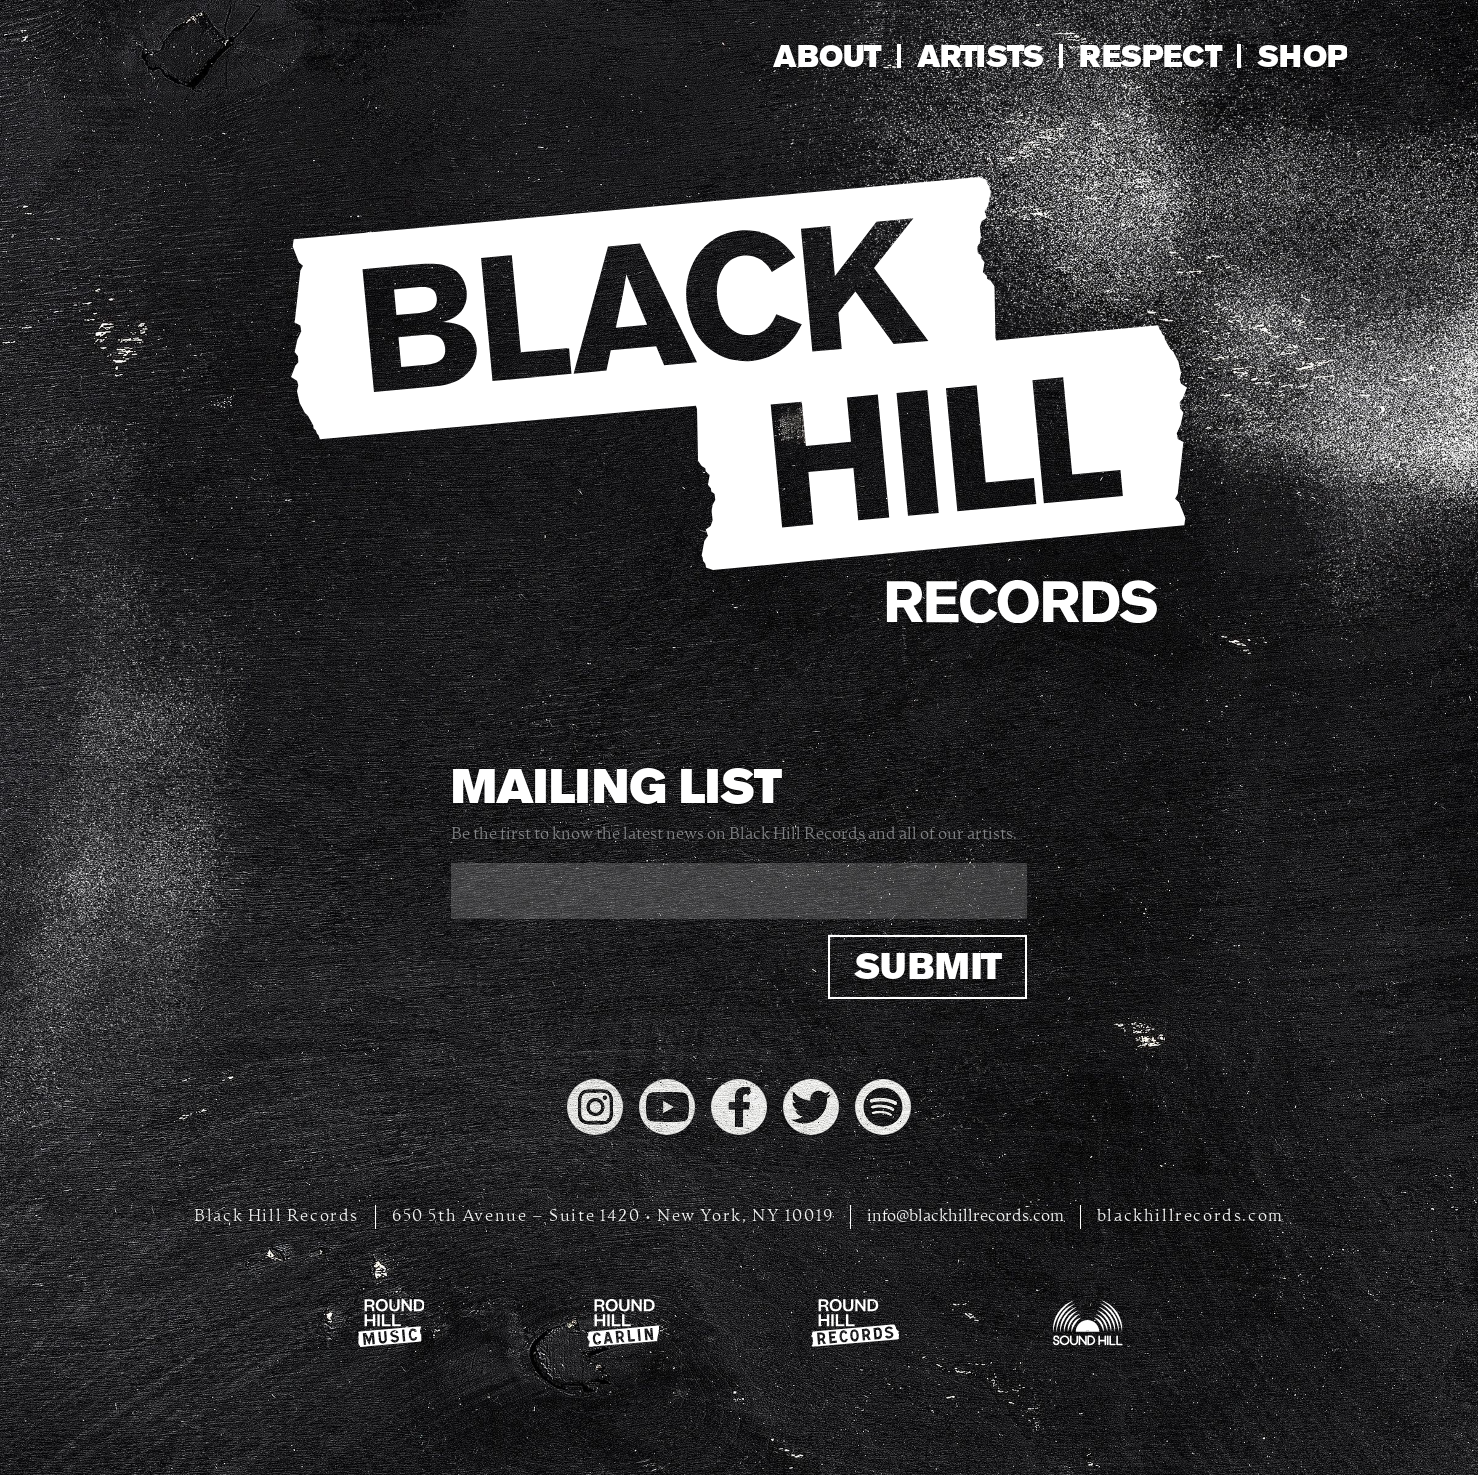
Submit (927, 966)
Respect (1150, 56)
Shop (1302, 56)
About (826, 56)
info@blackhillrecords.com (965, 1216)
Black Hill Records (276, 1216)
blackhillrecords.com (1190, 1216)
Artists (980, 56)
